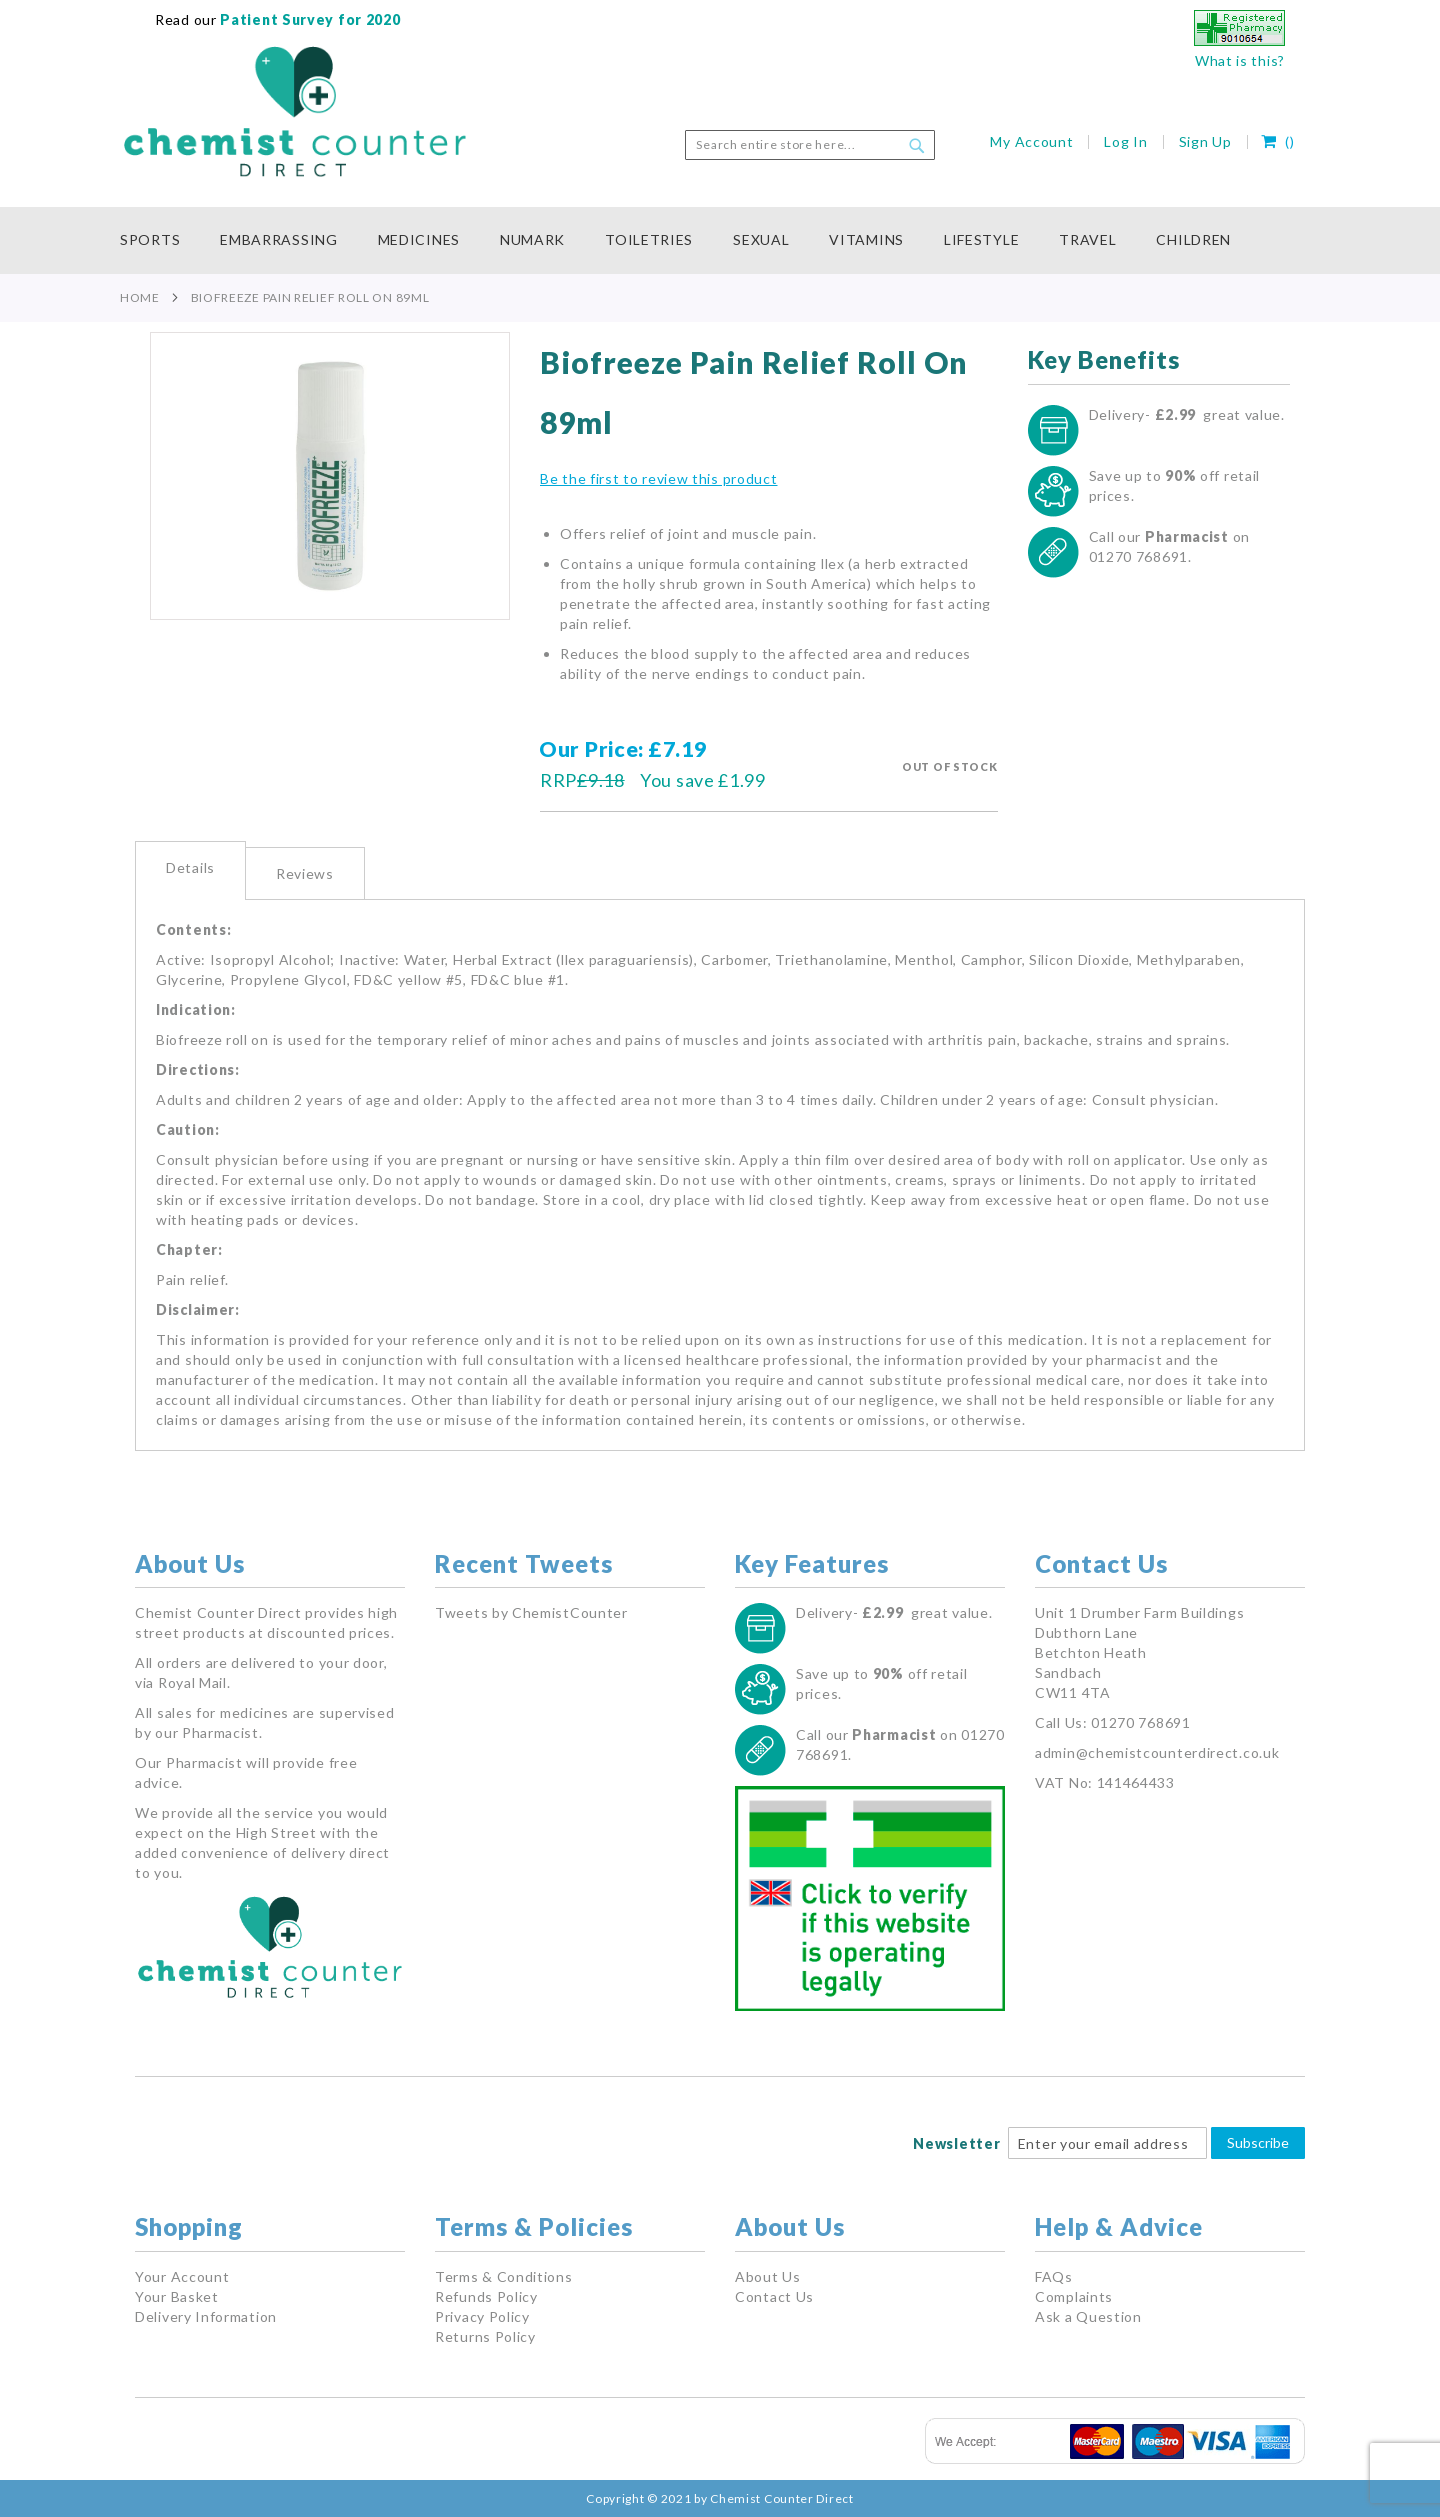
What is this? (1240, 60)
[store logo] (295, 112)
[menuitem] (160, 240)
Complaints (1074, 2296)
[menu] (720, 240)
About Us (768, 2276)
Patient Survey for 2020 (309, 19)
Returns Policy (485, 2336)
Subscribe (1258, 2142)
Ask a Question (1088, 2316)
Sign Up (1205, 141)
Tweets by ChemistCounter (531, 1612)
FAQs (1054, 2276)
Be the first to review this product (659, 478)
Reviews (305, 873)
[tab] (190, 870)
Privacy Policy (482, 2316)
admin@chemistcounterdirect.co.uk (1157, 1752)
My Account (1031, 141)
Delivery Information (206, 2316)
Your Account (182, 2276)
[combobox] (810, 145)
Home (140, 297)
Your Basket (177, 2296)
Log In (1125, 141)
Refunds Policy (486, 2296)
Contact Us (774, 2296)
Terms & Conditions (504, 2276)
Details (190, 867)
